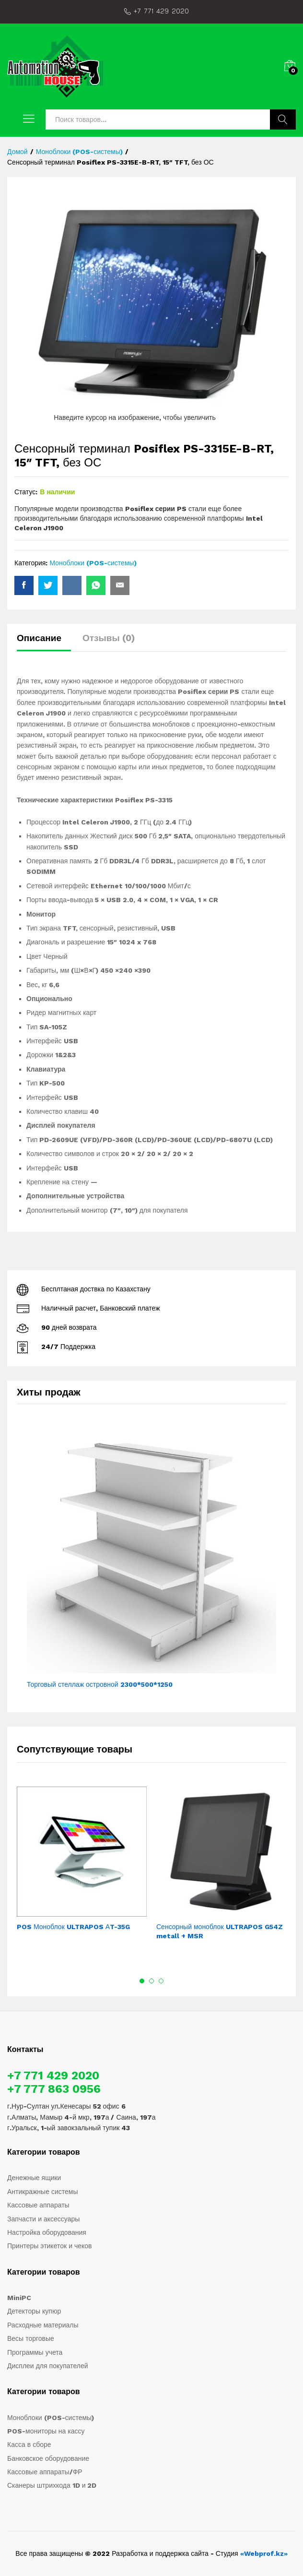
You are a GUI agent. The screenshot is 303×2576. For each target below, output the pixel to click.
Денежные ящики (34, 2178)
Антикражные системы (42, 2191)
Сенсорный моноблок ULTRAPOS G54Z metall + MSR (219, 1931)
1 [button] (142, 1981)
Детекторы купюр (34, 2311)
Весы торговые (30, 2338)
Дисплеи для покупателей (47, 2366)
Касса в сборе (29, 2444)
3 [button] (161, 1981)
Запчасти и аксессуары (43, 2219)
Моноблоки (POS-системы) (92, 563)
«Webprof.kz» (264, 2553)
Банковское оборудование (48, 2458)
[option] (82, 1865)
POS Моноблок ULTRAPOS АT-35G (73, 1927)
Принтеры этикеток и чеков (49, 2246)
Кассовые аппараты (38, 2205)
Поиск (283, 119)
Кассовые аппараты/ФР (44, 2472)
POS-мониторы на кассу (46, 2431)
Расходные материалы (43, 2325)
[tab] (44, 642)
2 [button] (151, 1981)
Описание (39, 638)
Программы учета (34, 2352)
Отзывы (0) (108, 638)
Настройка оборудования (46, 2232)
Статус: (25, 492)
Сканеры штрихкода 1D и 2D (51, 2485)
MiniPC (19, 2298)
